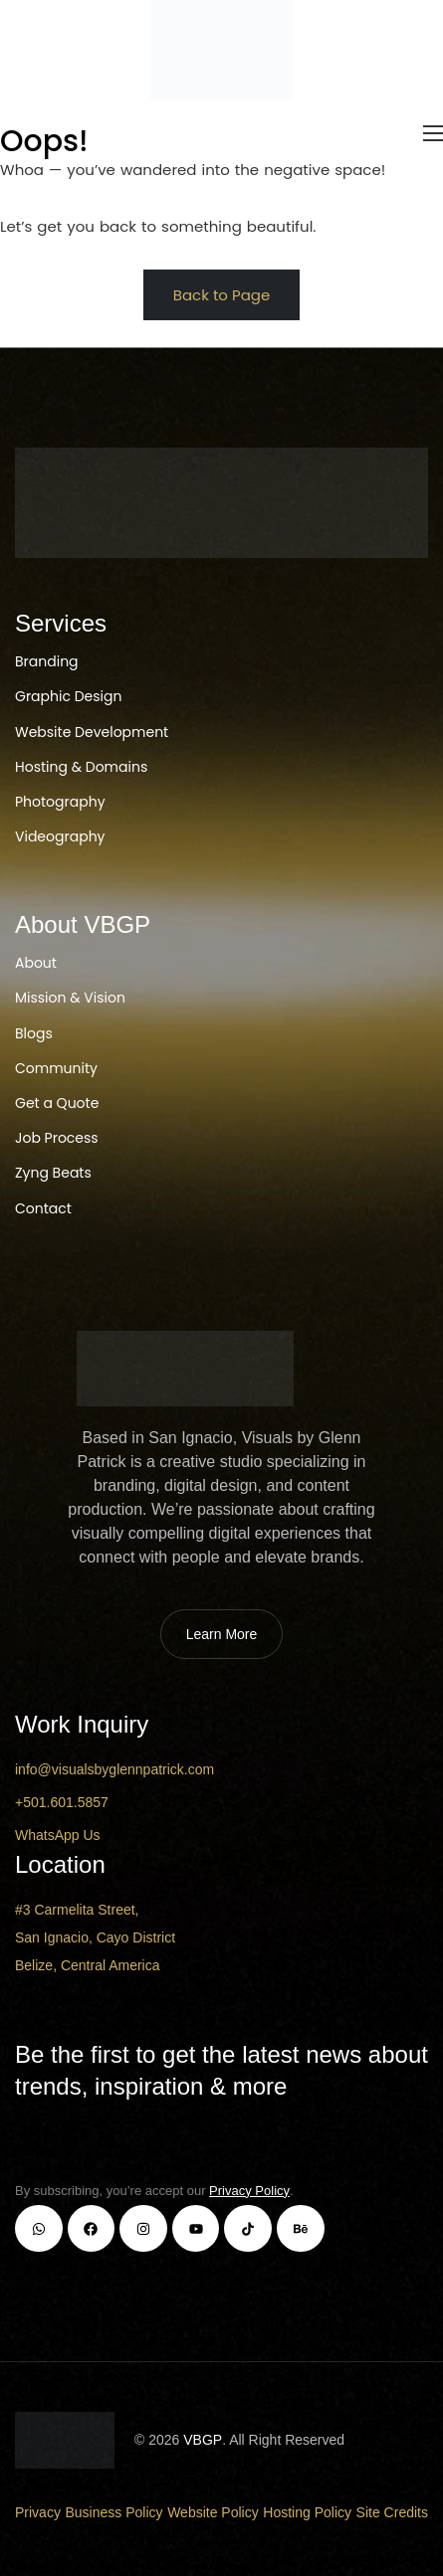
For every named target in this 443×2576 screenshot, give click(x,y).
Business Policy (114, 2512)
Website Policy (213, 2512)
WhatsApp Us (58, 1835)
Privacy (38, 2512)
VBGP (202, 2440)
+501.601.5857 (62, 1802)
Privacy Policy (249, 2190)
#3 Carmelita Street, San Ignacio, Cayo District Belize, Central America (95, 1937)
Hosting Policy (307, 2512)
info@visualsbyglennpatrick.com (114, 1769)
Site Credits (392, 2512)
